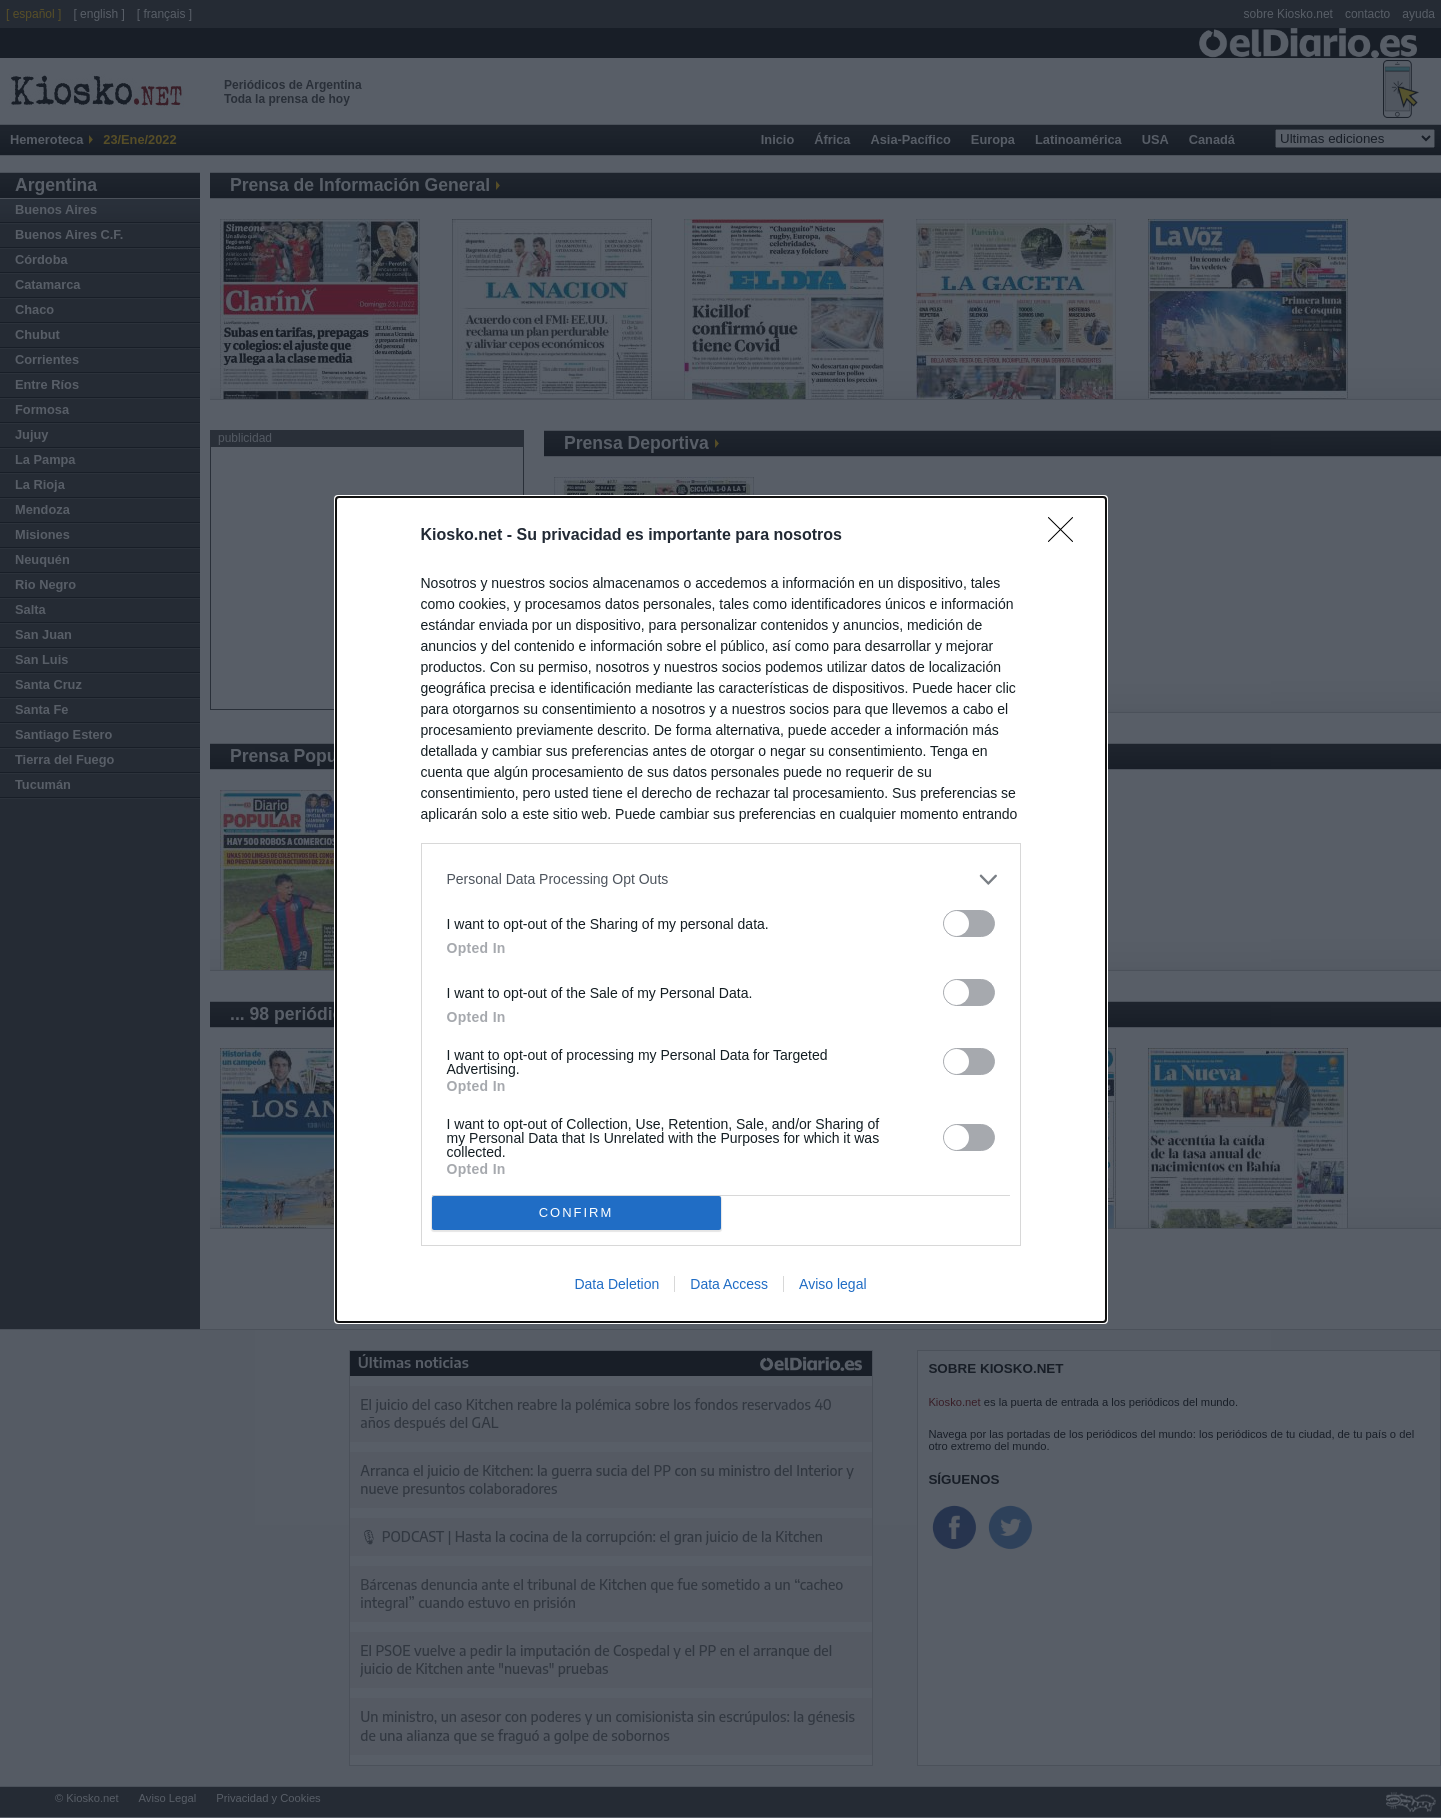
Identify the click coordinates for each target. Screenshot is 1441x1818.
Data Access (729, 1284)
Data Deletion (616, 1284)
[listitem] (721, 879)
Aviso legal (832, 1284)
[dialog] (721, 909)
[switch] (969, 923)
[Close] (1067, 536)
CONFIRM (576, 1212)
